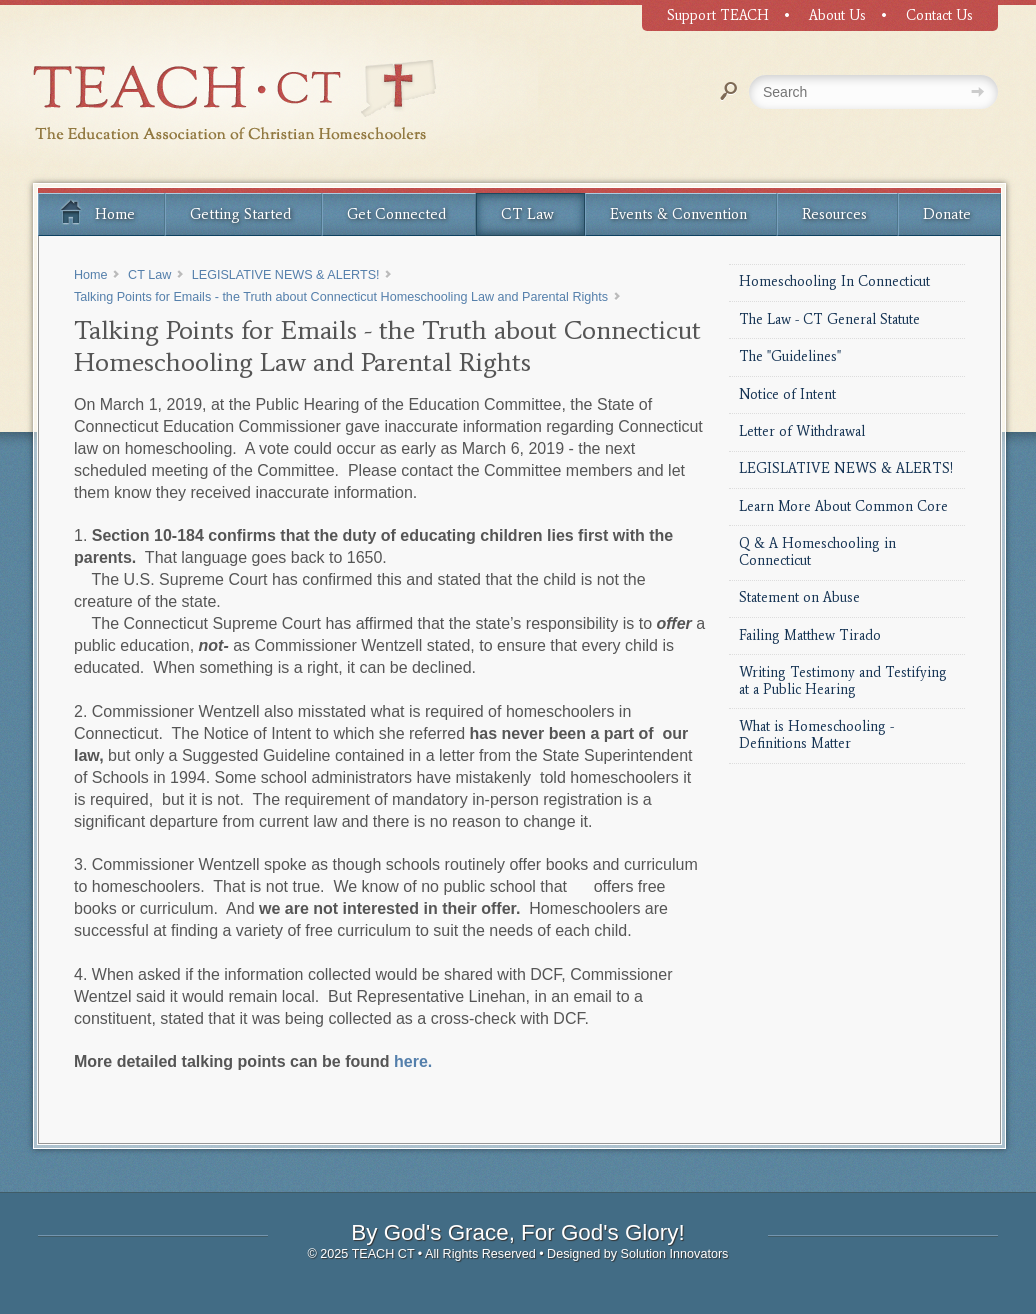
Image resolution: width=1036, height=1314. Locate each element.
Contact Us (939, 15)
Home (97, 211)
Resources (834, 214)
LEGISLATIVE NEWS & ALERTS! (846, 468)
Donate (947, 214)
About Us (837, 15)
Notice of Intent (787, 394)
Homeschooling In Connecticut (834, 281)
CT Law (527, 214)
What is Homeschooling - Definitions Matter (816, 735)
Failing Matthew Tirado (810, 635)
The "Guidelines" (790, 356)
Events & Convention (678, 214)
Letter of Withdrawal (802, 431)
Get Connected (396, 214)
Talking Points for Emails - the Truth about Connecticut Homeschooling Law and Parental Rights (341, 297)
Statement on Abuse (799, 597)
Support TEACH (718, 15)
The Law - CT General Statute (829, 319)
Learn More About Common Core (843, 506)
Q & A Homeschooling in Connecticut (817, 552)
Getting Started (240, 214)
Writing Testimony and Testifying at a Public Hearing (843, 681)
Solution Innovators (675, 1254)
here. (413, 1061)
